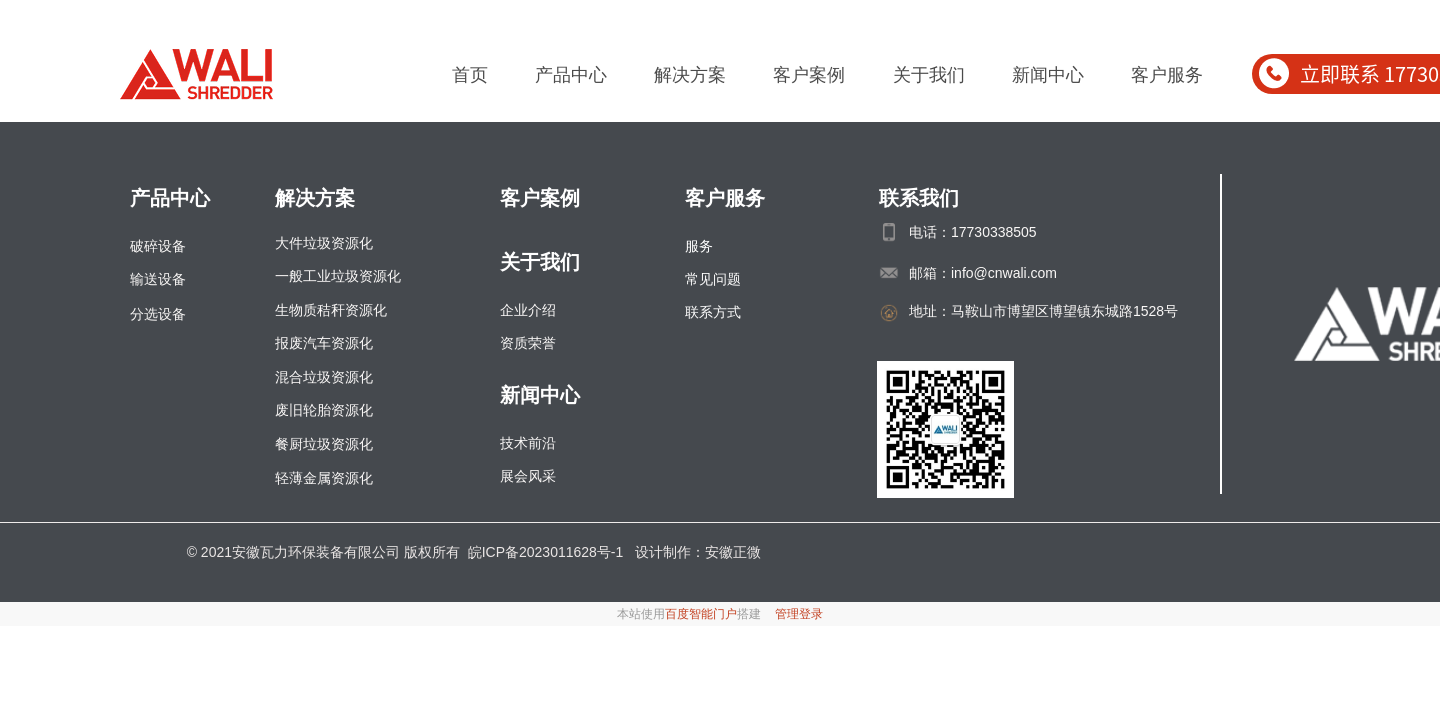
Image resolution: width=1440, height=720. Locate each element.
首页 (470, 75)
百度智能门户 (701, 614)
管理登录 (799, 614)
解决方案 (690, 75)
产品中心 (571, 75)
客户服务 (1167, 75)
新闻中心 (1048, 75)
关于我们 (929, 75)
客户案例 (809, 75)
